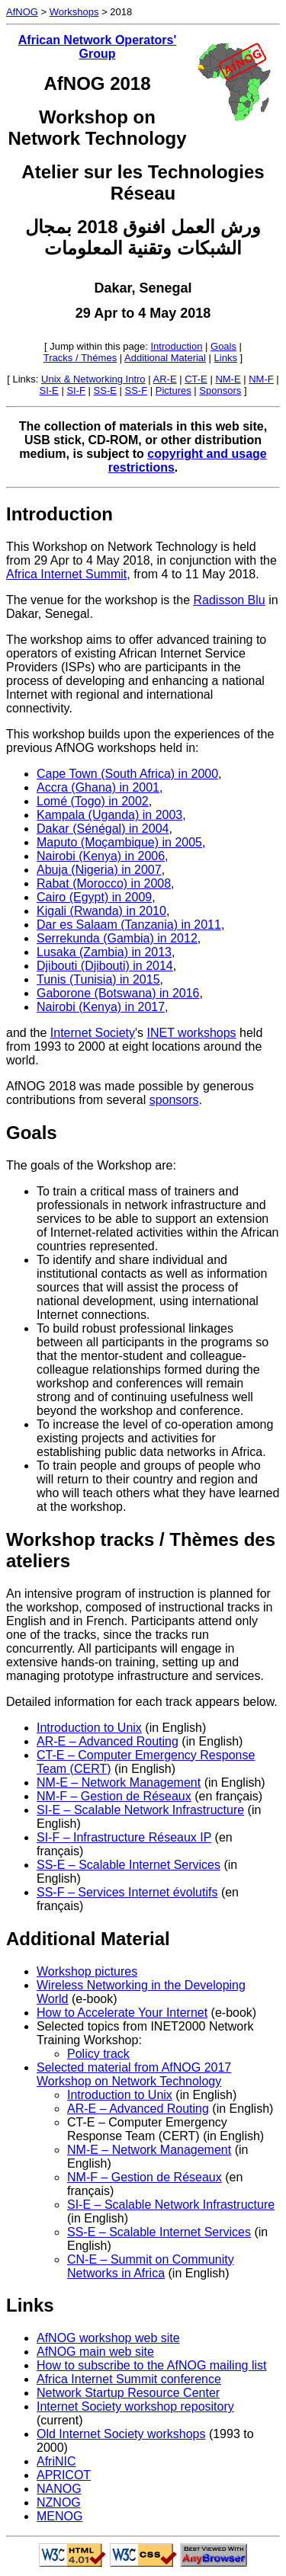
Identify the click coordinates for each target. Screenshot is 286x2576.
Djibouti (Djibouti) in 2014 (105, 965)
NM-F (261, 379)
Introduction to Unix (89, 1727)
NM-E (227, 379)
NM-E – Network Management (119, 1782)
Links (225, 357)
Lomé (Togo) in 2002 (93, 801)
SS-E (105, 390)
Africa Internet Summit (66, 574)
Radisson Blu (229, 600)
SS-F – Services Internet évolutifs (127, 1892)
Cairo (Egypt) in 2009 (94, 897)
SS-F (136, 390)
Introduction (176, 346)
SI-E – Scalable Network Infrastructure (140, 1809)
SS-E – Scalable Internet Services (128, 1864)
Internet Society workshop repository (135, 2406)
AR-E (165, 379)
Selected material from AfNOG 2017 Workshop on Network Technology (134, 2074)
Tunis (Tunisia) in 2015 (98, 979)
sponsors (174, 1099)
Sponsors (220, 390)
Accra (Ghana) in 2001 (98, 787)
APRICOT (64, 2475)
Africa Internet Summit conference (129, 2379)
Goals (223, 346)
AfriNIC (56, 2461)
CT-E (196, 379)
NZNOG (59, 2502)
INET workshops (191, 1032)
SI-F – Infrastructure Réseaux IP (124, 1837)
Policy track (98, 2053)
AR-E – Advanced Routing (107, 1741)
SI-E (49, 390)
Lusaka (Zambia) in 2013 (104, 952)
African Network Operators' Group (97, 47)
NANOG (59, 2488)
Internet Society (92, 1032)
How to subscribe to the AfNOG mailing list (151, 2365)
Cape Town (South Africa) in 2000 (127, 773)
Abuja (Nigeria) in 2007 (99, 869)
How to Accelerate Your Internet (122, 2012)
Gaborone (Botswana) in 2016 (118, 993)
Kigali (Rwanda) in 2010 (101, 910)
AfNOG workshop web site (108, 2337)
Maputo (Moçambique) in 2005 (119, 842)
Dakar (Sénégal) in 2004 (103, 828)
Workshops (74, 12)
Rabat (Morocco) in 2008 (104, 883)
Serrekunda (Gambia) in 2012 (117, 938)
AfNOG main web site (95, 2351)
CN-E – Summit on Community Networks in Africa (150, 2266)
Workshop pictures (87, 1971)
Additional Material (165, 357)
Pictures (173, 390)
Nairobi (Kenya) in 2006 (101, 856)
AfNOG (22, 12)
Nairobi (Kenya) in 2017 (101, 1006)
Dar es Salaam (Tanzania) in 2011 (129, 924)
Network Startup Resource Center (128, 2392)
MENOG (59, 2516)
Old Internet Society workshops (121, 2433)
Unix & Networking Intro (93, 379)
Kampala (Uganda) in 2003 (109, 814)
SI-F (75, 390)
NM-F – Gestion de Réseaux (114, 1796)
